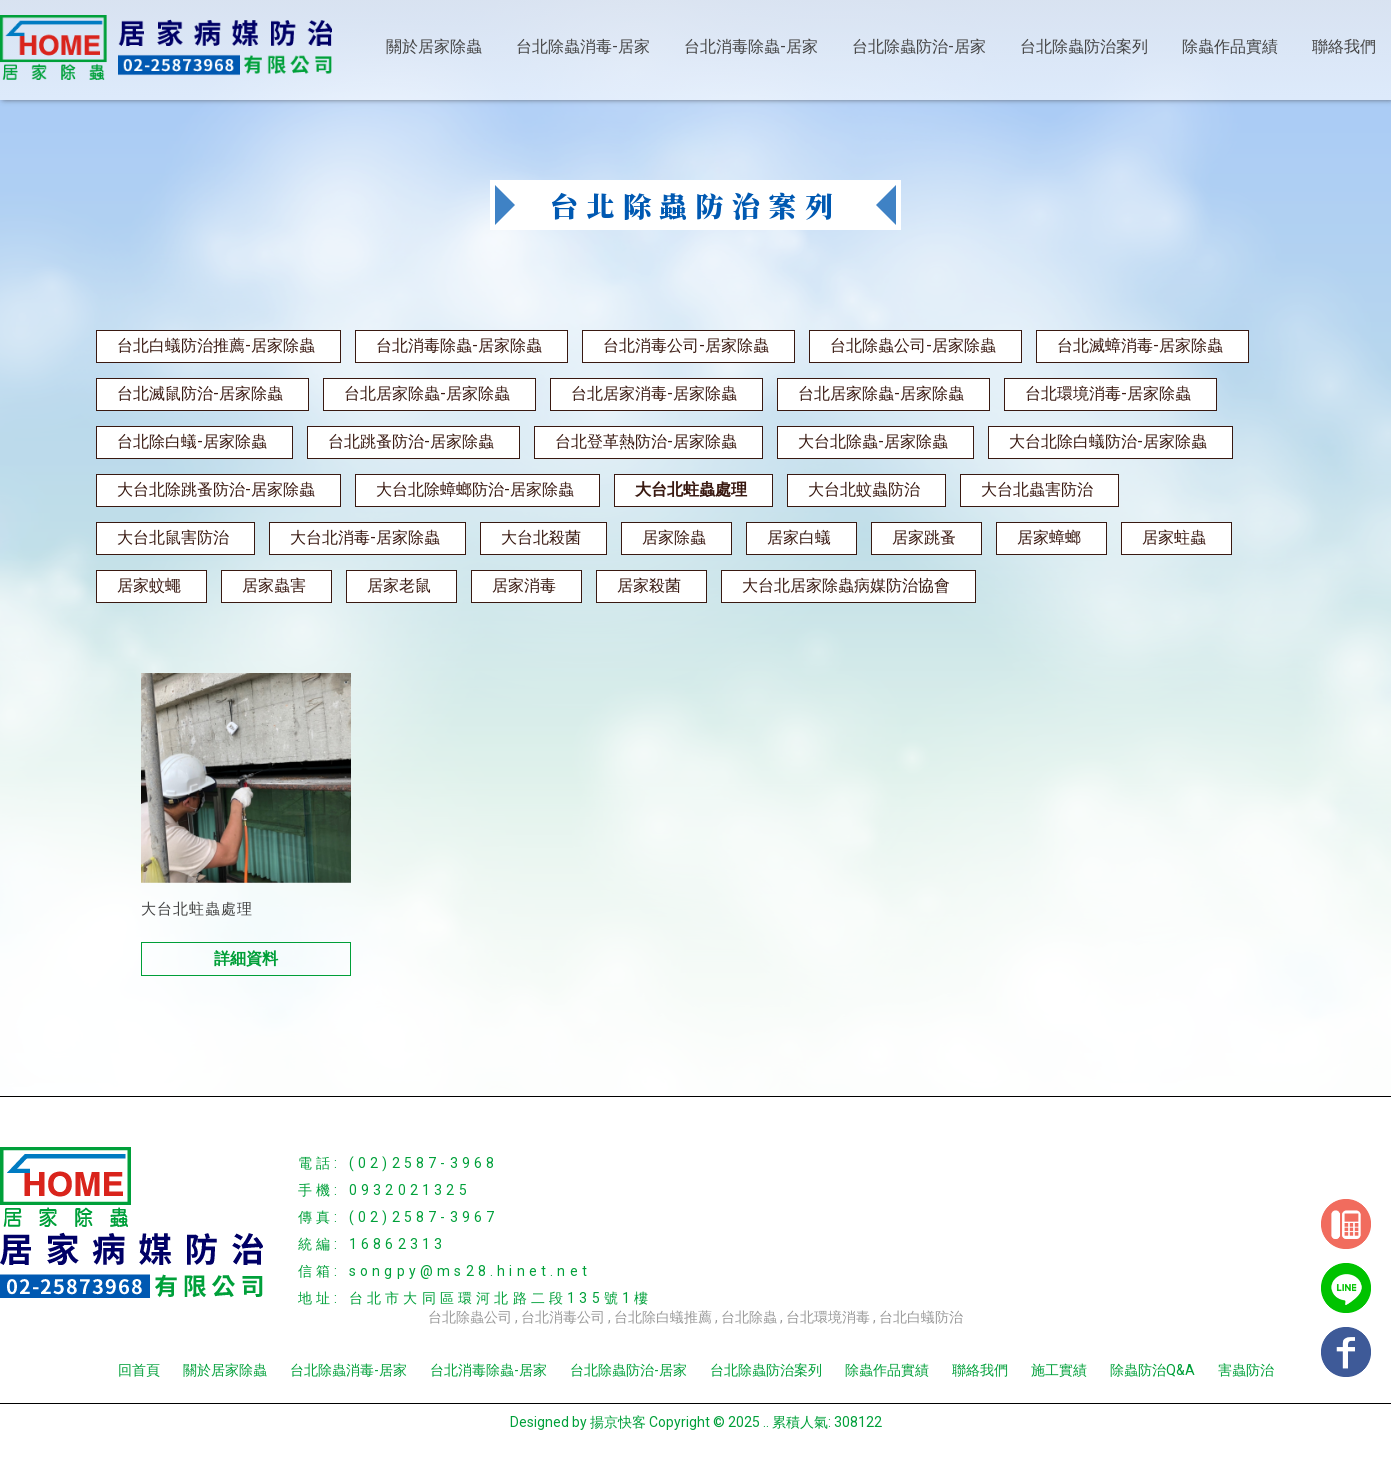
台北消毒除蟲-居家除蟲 (459, 345)
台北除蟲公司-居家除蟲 (913, 345)
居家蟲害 (274, 585)
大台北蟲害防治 (1037, 489)
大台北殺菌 (541, 537)
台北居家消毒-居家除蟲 (654, 393)
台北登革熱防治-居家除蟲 (646, 441)
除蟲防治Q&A (1152, 1370)
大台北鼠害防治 (173, 537)
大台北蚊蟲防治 (864, 489)
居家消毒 (524, 585)
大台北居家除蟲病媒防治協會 (846, 585)
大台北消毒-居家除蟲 (365, 537)
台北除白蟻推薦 (663, 1317)
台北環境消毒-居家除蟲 (1108, 393)
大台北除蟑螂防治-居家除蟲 (475, 489)
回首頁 (139, 1370)
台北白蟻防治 (921, 1317)
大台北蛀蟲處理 (691, 489)
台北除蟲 (749, 1317)
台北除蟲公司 (470, 1317)
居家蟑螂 (1049, 537)
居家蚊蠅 (149, 585)
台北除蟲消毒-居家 (583, 46)
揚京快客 (618, 1422)
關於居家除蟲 (434, 46)
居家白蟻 (799, 537)
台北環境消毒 (828, 1317)
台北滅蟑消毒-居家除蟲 (1140, 345)
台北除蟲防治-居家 (919, 46)
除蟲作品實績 (1230, 46)
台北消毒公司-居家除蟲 (686, 345)
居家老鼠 (399, 585)
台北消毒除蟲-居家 (751, 46)
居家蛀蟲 (1174, 537)
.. (766, 1422)
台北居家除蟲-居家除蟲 (427, 393)
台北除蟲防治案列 (1084, 46)
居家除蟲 (674, 537)
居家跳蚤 (924, 537)
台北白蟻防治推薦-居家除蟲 (216, 345)
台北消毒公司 (563, 1317)
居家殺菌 (649, 585)
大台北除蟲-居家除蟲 (873, 441)
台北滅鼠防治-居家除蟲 (200, 393)
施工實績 (1059, 1370)
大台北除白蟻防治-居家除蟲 (1108, 441)
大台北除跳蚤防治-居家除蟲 (216, 489)
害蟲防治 (1246, 1370)
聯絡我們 (1344, 46)
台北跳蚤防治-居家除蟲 (411, 441)
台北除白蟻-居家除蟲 (192, 441)
